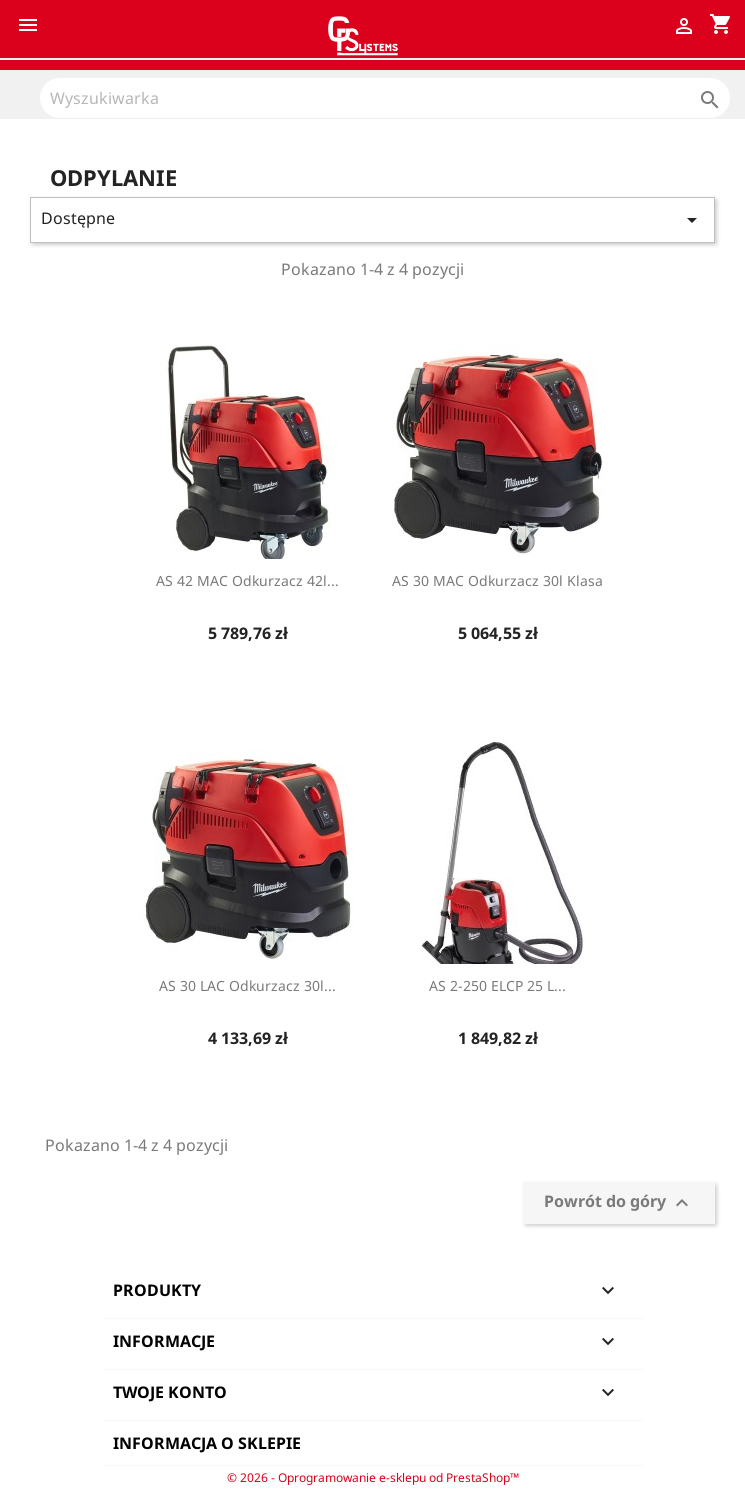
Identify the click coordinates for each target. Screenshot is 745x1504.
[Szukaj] (385, 98)
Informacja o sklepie (207, 1443)
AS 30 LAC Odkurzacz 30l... (247, 985)
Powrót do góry (619, 1203)
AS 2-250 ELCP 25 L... (497, 985)
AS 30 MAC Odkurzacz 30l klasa (497, 580)
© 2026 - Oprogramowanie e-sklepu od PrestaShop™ (373, 1477)
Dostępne (372, 219)
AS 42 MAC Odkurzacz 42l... (247, 580)
